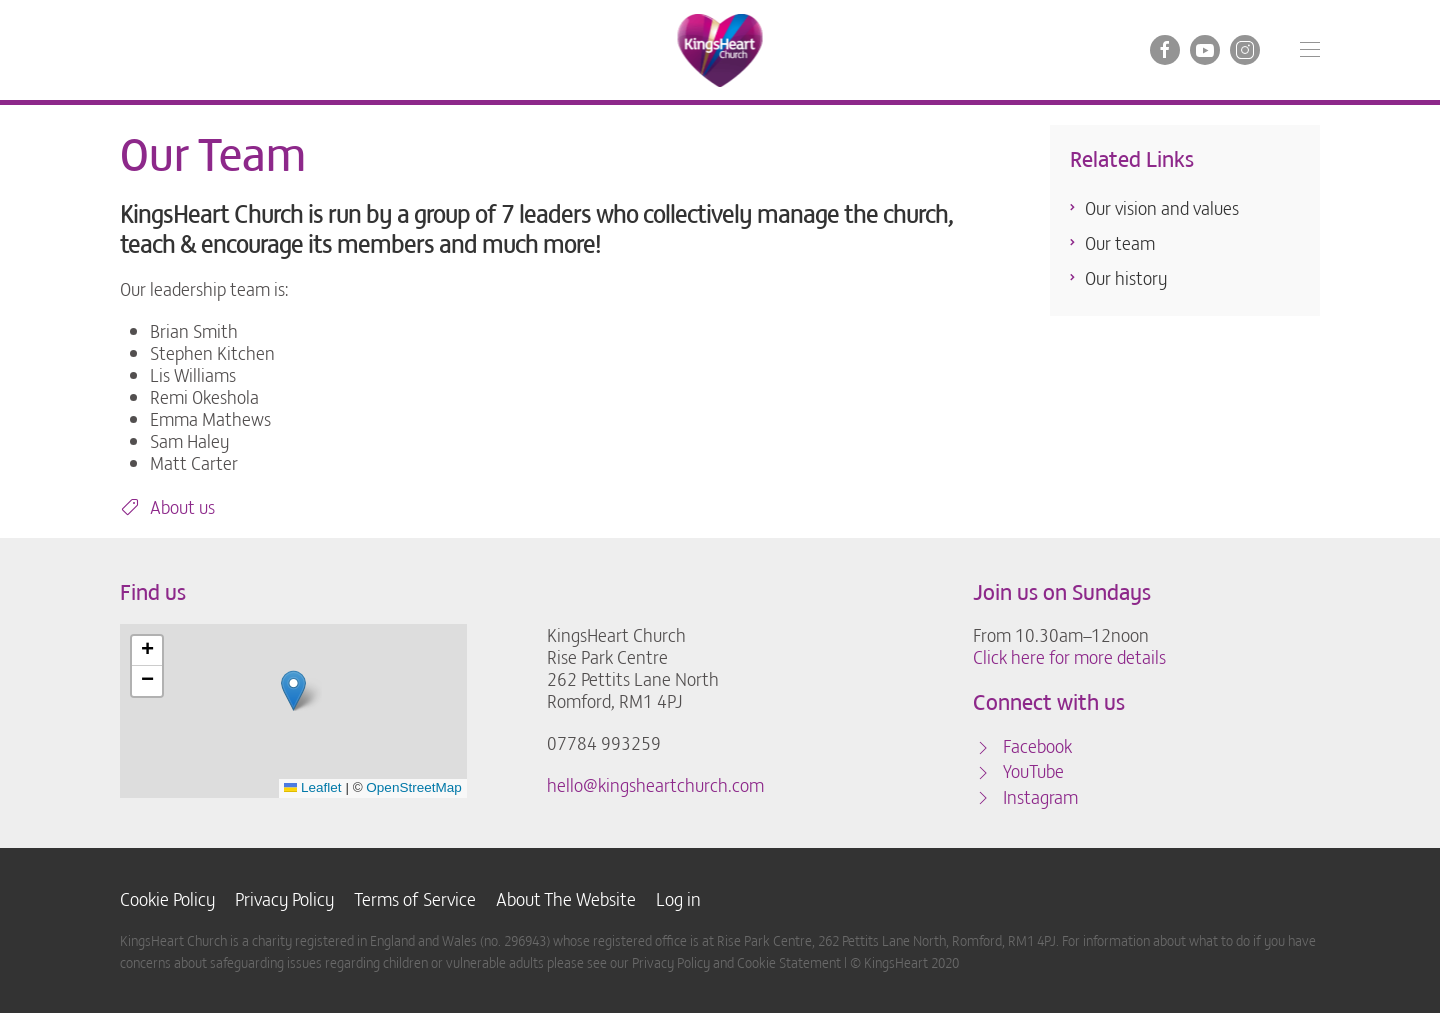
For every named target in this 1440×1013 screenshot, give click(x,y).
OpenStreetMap (413, 787)
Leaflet (313, 787)
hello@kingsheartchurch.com (655, 784)
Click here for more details (1069, 656)
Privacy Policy (284, 899)
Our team (1120, 242)
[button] (1310, 50)
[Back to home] (720, 50)
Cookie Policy (167, 899)
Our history (1126, 277)
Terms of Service (415, 899)
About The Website (566, 899)
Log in (678, 899)
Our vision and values (1162, 207)
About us (167, 507)
